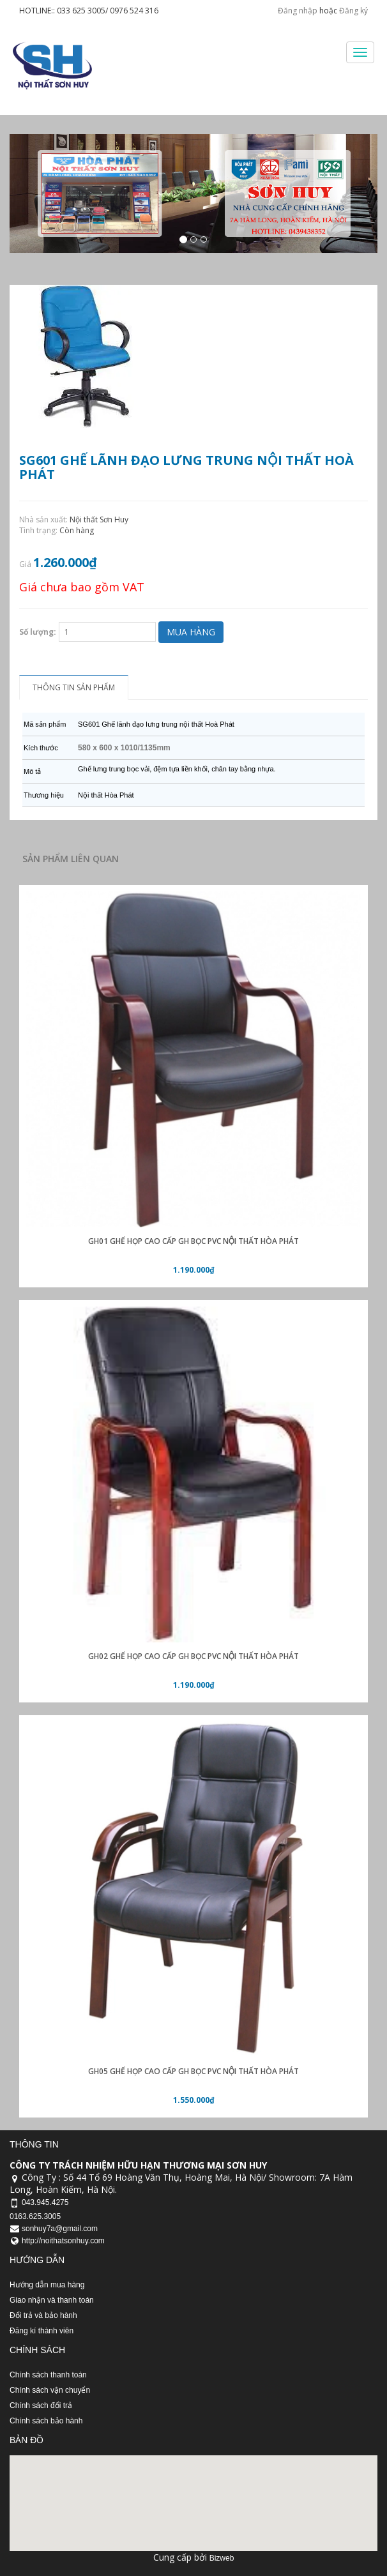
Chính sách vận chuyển (50, 2390)
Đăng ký (353, 10)
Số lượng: (37, 631)
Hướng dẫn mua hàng (47, 2284)
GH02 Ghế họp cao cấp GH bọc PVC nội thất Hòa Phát (193, 1656)
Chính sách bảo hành (46, 2420)
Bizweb (221, 2558)
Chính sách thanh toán (48, 2374)
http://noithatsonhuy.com (63, 2240)
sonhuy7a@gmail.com (60, 2228)
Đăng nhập (297, 10)
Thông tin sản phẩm (74, 687)
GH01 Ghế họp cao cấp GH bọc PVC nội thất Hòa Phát (193, 1241)
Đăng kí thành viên (41, 2330)
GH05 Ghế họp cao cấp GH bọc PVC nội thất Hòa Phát (193, 2071)
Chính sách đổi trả (41, 2405)
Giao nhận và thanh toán (52, 2300)
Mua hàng (191, 632)
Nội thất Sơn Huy (99, 519)
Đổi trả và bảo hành (43, 2315)
